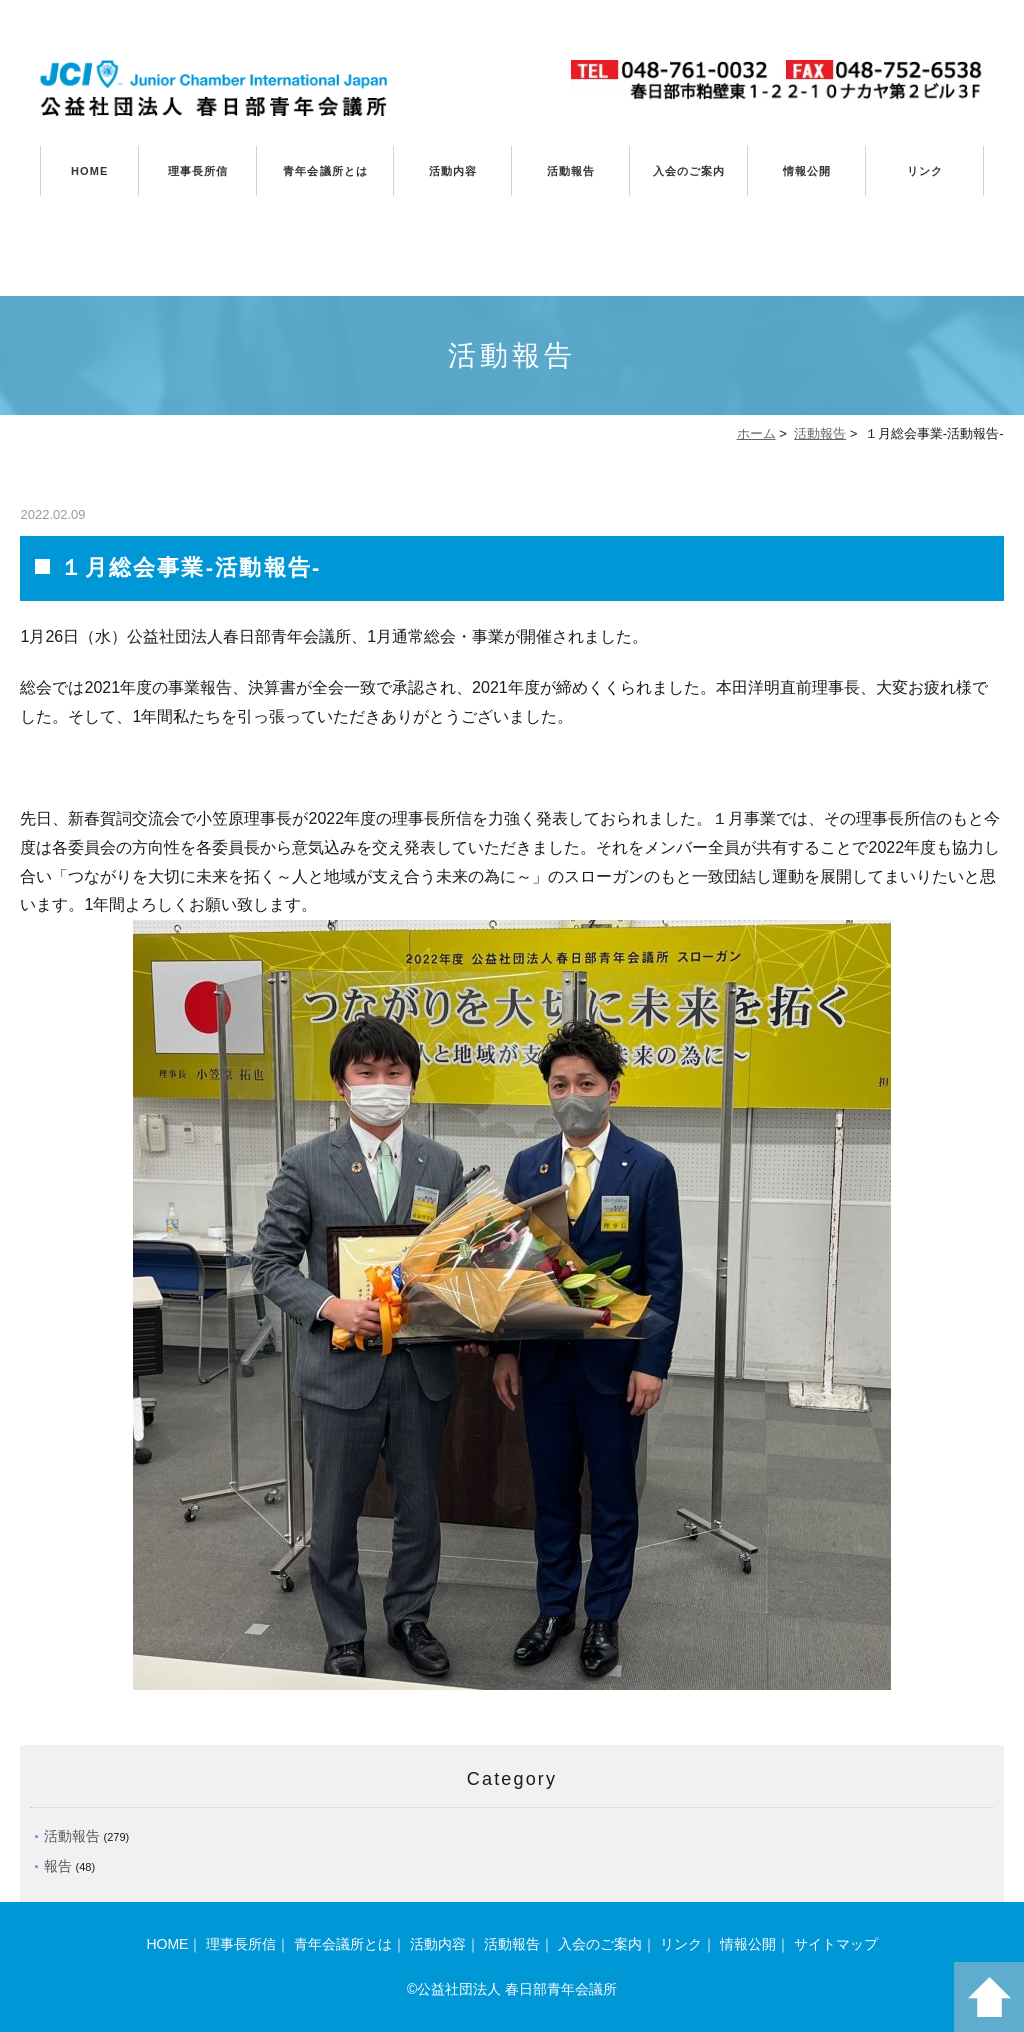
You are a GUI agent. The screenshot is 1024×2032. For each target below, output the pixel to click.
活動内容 (453, 171)
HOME (89, 171)
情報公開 (807, 171)
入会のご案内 (689, 171)
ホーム (756, 433)
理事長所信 (198, 171)
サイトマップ (836, 1944)
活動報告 (571, 171)
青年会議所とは (325, 171)
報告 (58, 1866)
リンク (925, 171)
